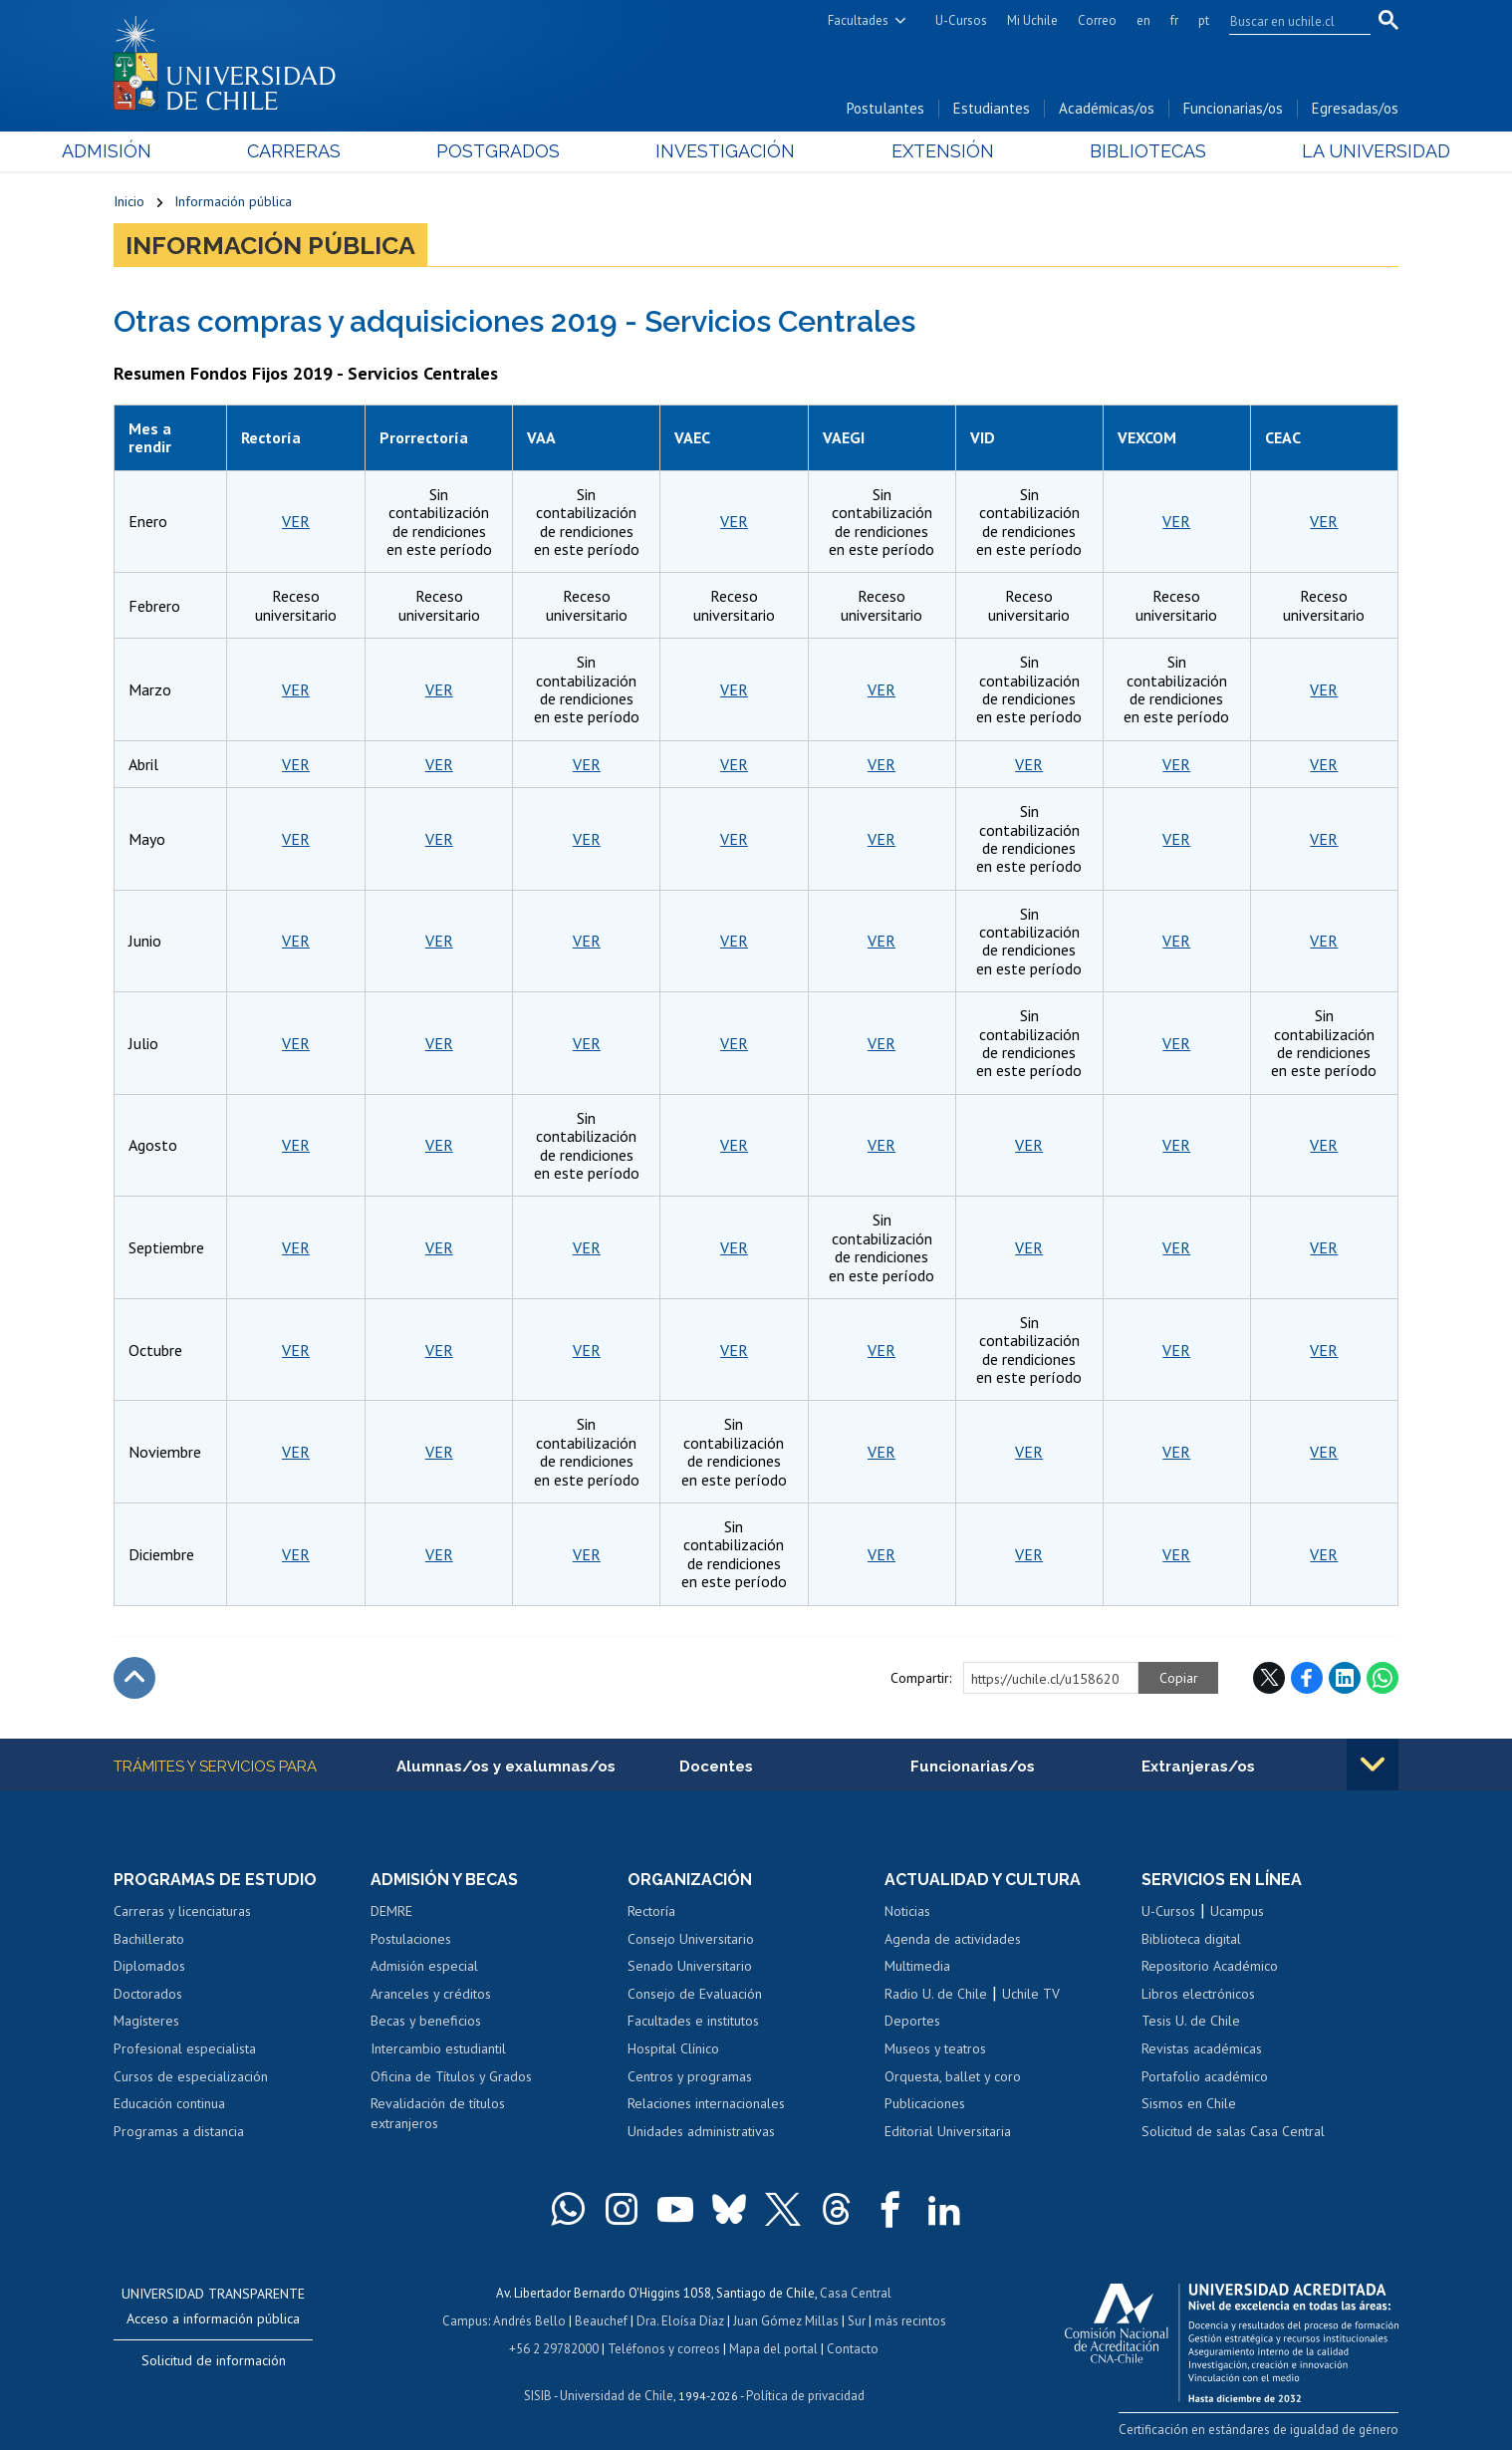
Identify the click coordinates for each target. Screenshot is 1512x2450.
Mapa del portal (773, 2348)
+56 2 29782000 (554, 2348)
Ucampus (1237, 1911)
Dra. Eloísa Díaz (680, 2321)
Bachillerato (149, 1939)
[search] (1288, 21)
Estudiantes (991, 108)
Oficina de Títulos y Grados (451, 2076)
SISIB (538, 2395)
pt (1203, 20)
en (1143, 20)
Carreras (329, 150)
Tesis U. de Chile (1190, 2021)
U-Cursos (961, 20)
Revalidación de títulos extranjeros (438, 2113)
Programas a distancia (179, 2131)
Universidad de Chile (616, 2395)
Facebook (1307, 1678)
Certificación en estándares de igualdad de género (1258, 2429)
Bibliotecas (1113, 150)
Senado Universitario (690, 1966)
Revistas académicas (1201, 2048)
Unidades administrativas (701, 2131)
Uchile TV (1031, 1994)
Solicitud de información (213, 2360)
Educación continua (169, 2103)
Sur (857, 2321)
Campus (465, 2321)
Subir (134, 1678)
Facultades (858, 20)
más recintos (910, 2321)
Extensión (925, 150)
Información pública (233, 201)
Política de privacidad (805, 2395)
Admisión (158, 150)
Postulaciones (411, 1939)
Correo (1097, 20)
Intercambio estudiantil (438, 2048)
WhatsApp (1382, 1678)
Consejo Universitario (691, 1939)
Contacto (853, 2348)
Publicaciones (924, 2103)
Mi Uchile (1032, 20)
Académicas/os (1106, 108)
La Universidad (1324, 150)
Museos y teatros (935, 2048)
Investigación (725, 150)
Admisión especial (424, 1966)
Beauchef (601, 2321)
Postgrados (516, 150)
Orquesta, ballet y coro (952, 2076)
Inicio (129, 201)
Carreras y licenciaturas (182, 1911)
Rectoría (651, 1911)
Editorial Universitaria (947, 2131)
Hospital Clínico (673, 2048)
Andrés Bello (529, 2321)
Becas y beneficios (426, 2021)
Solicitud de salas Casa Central (1233, 2131)
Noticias (907, 1911)
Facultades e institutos (693, 2021)
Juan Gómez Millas (786, 2321)
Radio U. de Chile (935, 1994)
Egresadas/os (1355, 108)
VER (296, 521)
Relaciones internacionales (706, 2103)
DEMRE (391, 1911)
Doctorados (148, 1994)
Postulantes (885, 108)
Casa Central (855, 2293)
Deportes (912, 2021)
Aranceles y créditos (431, 1994)
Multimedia (917, 1966)
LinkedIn (1345, 1678)
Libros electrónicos (1198, 1994)
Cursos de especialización (191, 2076)
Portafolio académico (1204, 2076)
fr (1174, 20)
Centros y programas (690, 2076)
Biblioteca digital (1191, 1939)
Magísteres (146, 2021)
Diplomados (149, 1966)
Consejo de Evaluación (695, 1994)
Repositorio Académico (1209, 1966)
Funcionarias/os (1233, 108)
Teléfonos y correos (664, 2348)
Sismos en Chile (1188, 2103)
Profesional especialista (185, 2048)
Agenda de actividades (952, 1939)
